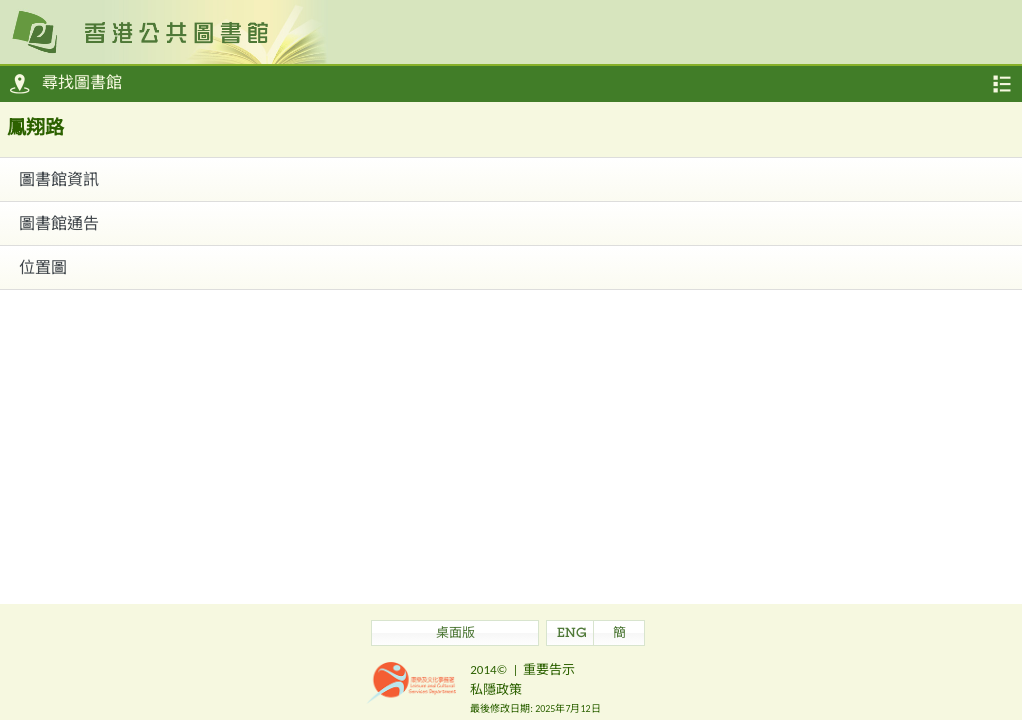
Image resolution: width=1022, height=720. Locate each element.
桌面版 (455, 634)
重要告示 (549, 669)
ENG (572, 634)
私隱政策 (496, 689)
